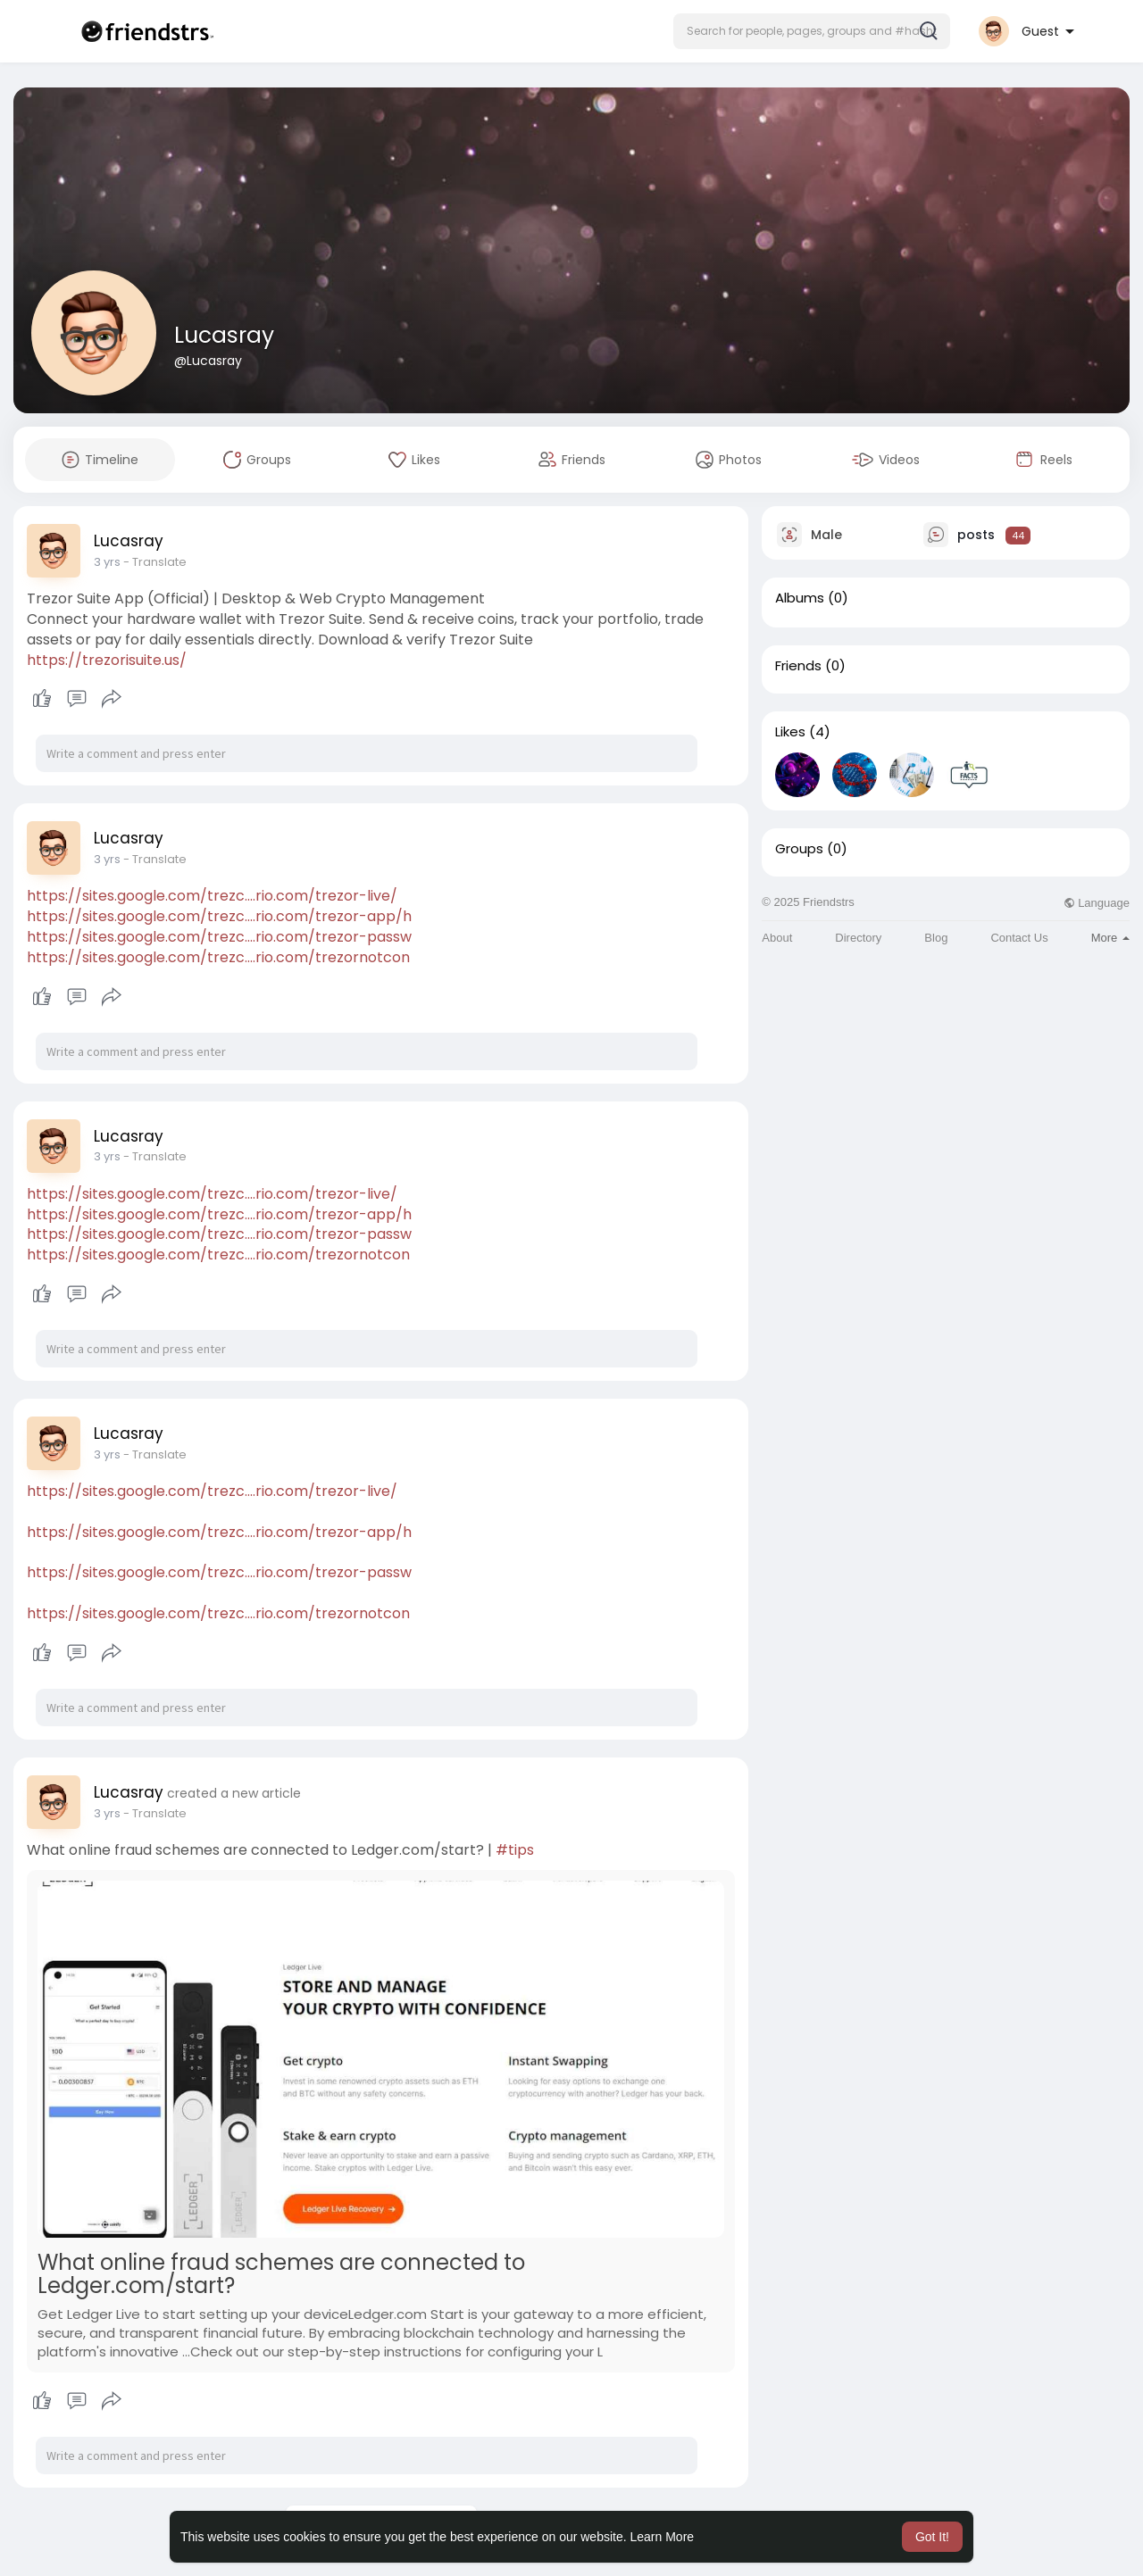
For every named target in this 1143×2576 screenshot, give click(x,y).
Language (1097, 903)
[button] (811, 31)
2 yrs (107, 561)
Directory (858, 937)
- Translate (155, 561)
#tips (515, 1850)
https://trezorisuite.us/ (107, 660)
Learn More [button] (662, 2537)
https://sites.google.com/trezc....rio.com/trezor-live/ (212, 895)
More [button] (1110, 937)
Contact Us (1018, 937)
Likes (790, 732)
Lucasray (224, 335)
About (777, 937)
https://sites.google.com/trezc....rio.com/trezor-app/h (219, 916)
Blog (935, 937)
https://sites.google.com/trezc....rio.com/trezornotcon (218, 957)
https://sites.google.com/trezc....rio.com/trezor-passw (219, 937)
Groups (799, 849)
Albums (799, 598)
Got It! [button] (932, 2537)
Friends (798, 666)
